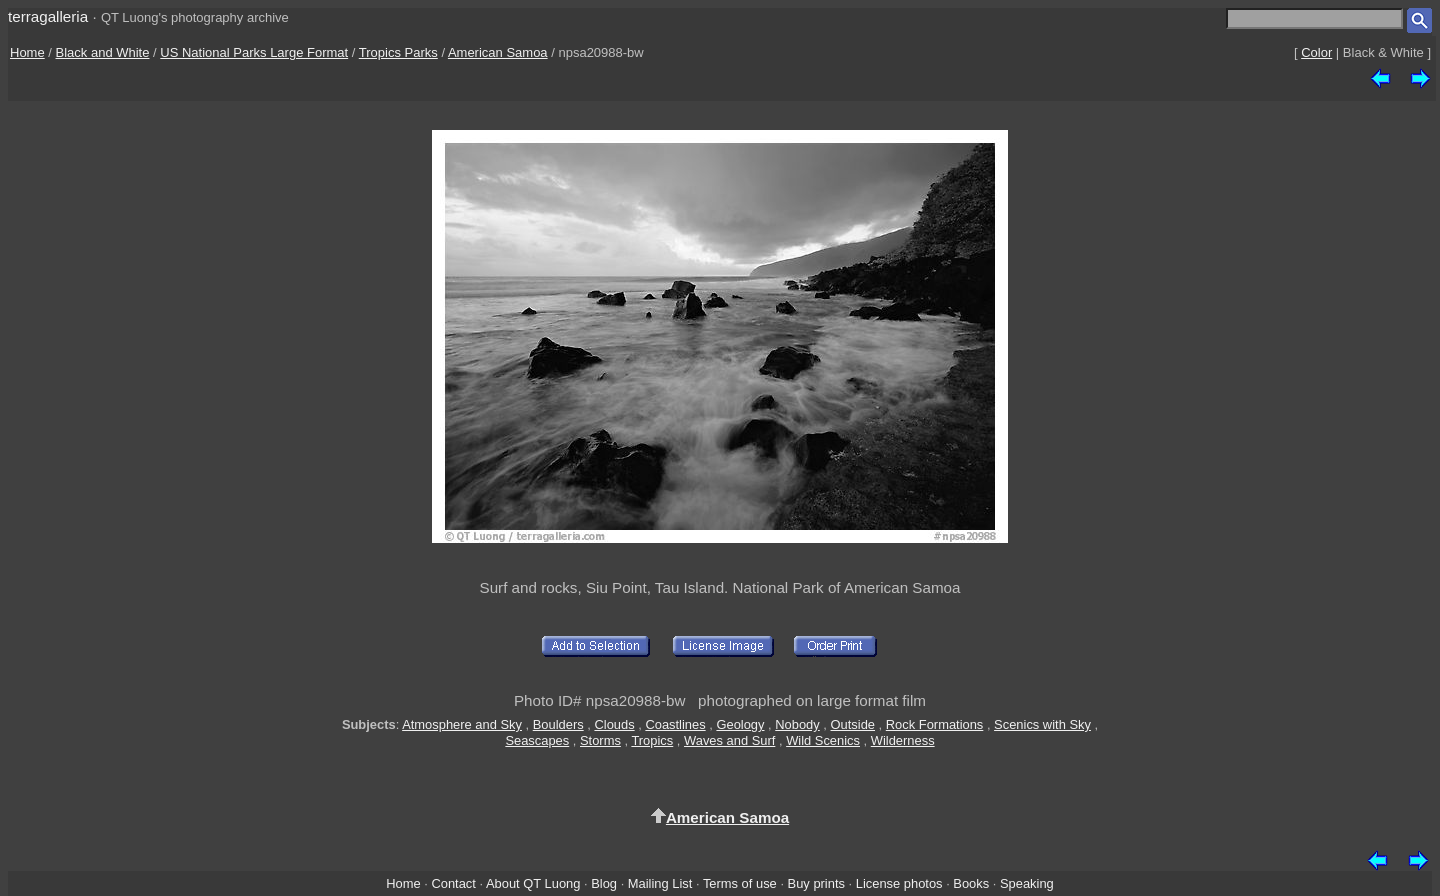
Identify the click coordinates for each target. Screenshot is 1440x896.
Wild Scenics (823, 740)
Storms (600, 740)
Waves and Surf (729, 740)
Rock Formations (935, 724)
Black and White (103, 52)
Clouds (614, 724)
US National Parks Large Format (254, 52)
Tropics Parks (398, 52)
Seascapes (537, 740)
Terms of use (740, 883)
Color (1316, 52)
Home (27, 52)
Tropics (652, 740)
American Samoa (498, 52)
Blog (604, 883)
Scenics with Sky (1042, 724)
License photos (899, 883)
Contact (453, 883)
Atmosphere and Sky (462, 724)
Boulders (558, 724)
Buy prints (816, 883)
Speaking (1027, 883)
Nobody (797, 724)
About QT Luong (533, 883)
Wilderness (903, 740)
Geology (740, 724)
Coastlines (675, 724)
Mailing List (660, 883)
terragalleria (48, 16)
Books (971, 883)
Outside (853, 724)
